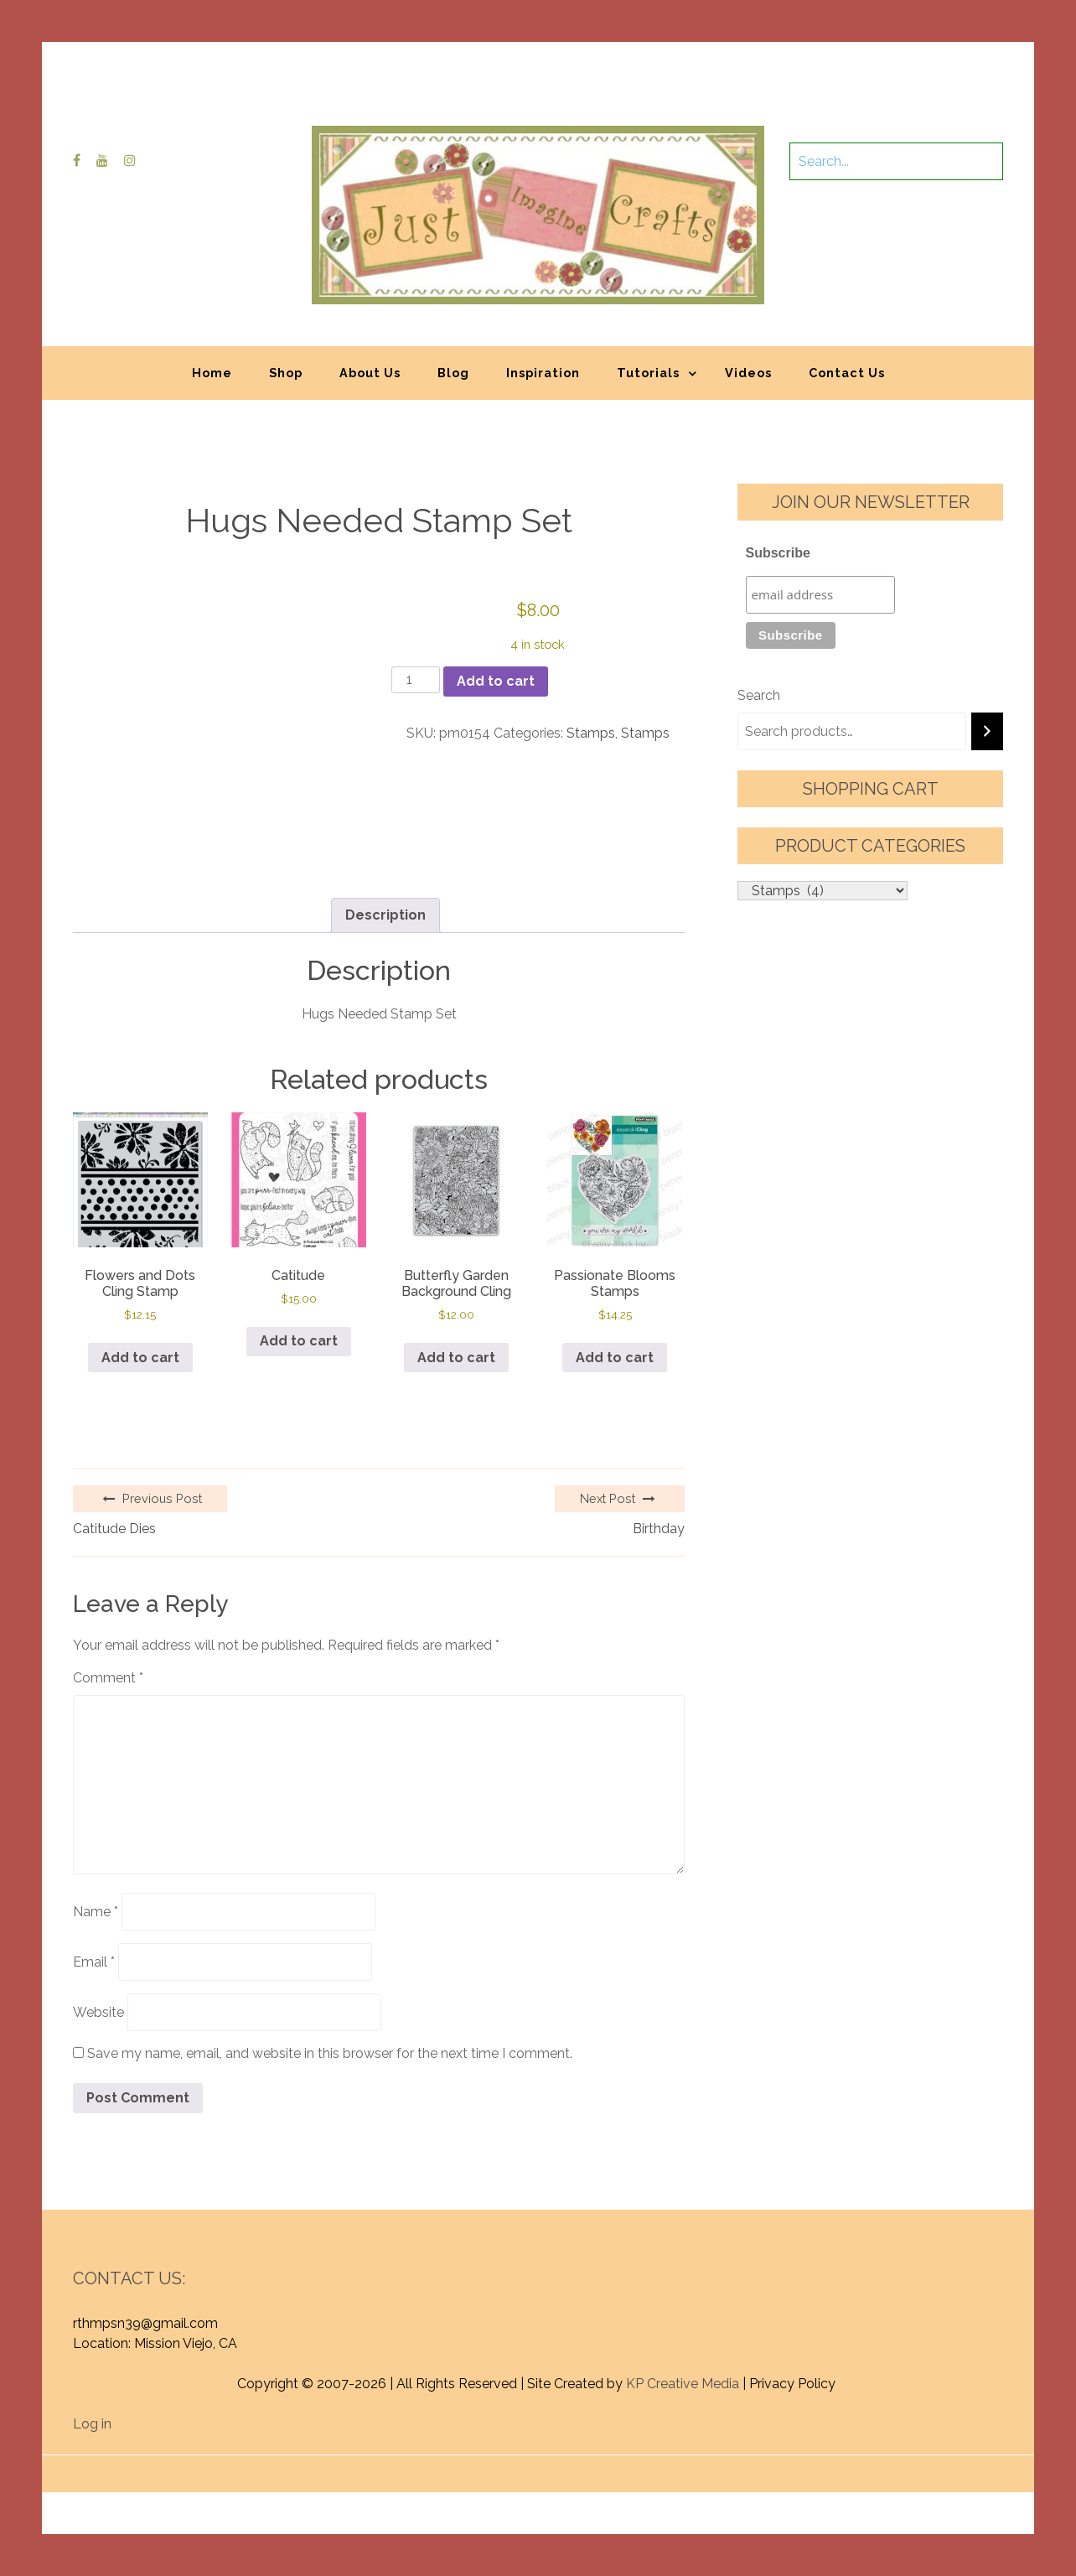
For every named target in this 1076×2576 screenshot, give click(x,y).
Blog (453, 372)
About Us (370, 372)
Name (95, 1912)
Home (212, 372)
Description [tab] (385, 915)
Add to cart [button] (140, 1358)
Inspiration (543, 372)
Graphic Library (713, 2465)
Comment (108, 1678)
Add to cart (496, 681)
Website (98, 2012)
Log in (92, 2424)
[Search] (987, 731)
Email (94, 1962)
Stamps (590, 733)
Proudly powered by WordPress (414, 2465)
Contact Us (847, 372)
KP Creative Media (682, 2384)
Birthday (659, 1529)
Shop (286, 372)
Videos (748, 372)
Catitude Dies (114, 1529)
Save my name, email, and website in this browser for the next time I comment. (329, 2053)
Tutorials (648, 372)
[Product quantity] (415, 679)
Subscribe (778, 553)
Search (758, 695)
